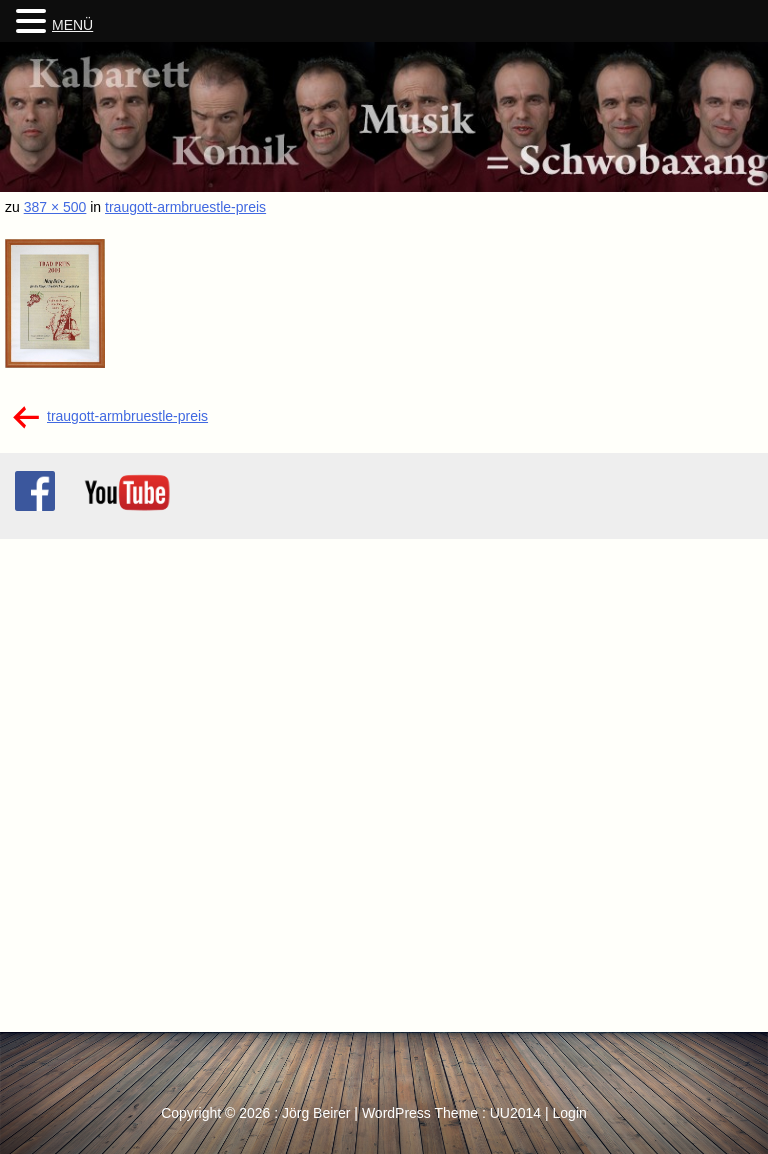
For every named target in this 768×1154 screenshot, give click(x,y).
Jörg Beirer (316, 1113)
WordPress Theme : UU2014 (451, 1113)
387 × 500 (55, 207)
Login (570, 1113)
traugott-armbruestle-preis (185, 207)
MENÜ (72, 25)
